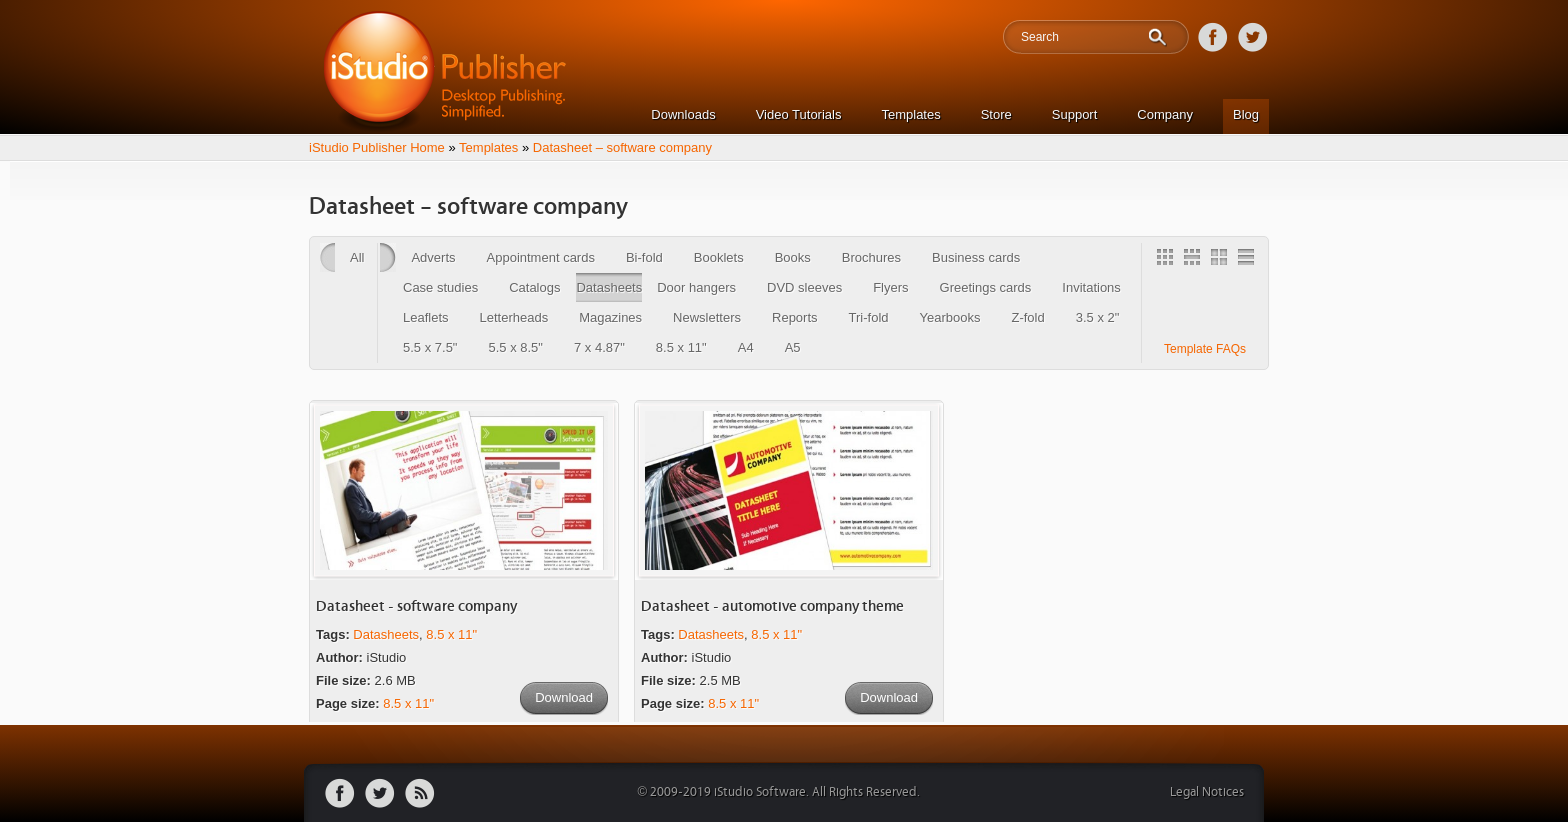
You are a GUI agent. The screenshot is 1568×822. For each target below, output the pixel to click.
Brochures (871, 257)
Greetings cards (986, 287)
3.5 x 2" (1098, 317)
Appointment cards (541, 257)
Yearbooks (950, 317)
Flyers (890, 287)
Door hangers (696, 287)
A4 (746, 347)
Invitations (1091, 287)
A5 (793, 347)
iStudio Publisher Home (377, 147)
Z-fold (1027, 317)
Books (793, 257)
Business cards (976, 257)
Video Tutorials (799, 114)
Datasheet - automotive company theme (772, 606)
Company (1165, 114)
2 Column (1222, 260)
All (357, 257)
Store (996, 114)
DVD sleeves (804, 287)
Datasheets (609, 287)
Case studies (440, 287)
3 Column (1195, 260)
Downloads (683, 114)
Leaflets (426, 317)
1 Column (1249, 260)
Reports (795, 317)
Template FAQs (1205, 349)
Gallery (1168, 260)
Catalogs (534, 287)
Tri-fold (869, 317)
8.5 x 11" (681, 347)
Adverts (433, 257)
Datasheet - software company (416, 606)
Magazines (610, 317)
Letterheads (514, 317)
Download (564, 697)
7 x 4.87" (599, 347)
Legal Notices (1207, 792)
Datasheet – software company (622, 147)
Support (1075, 114)
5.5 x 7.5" (430, 347)
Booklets (719, 257)
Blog (1246, 114)
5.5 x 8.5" (515, 347)
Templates (910, 114)
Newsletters (707, 317)
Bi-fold (644, 257)
